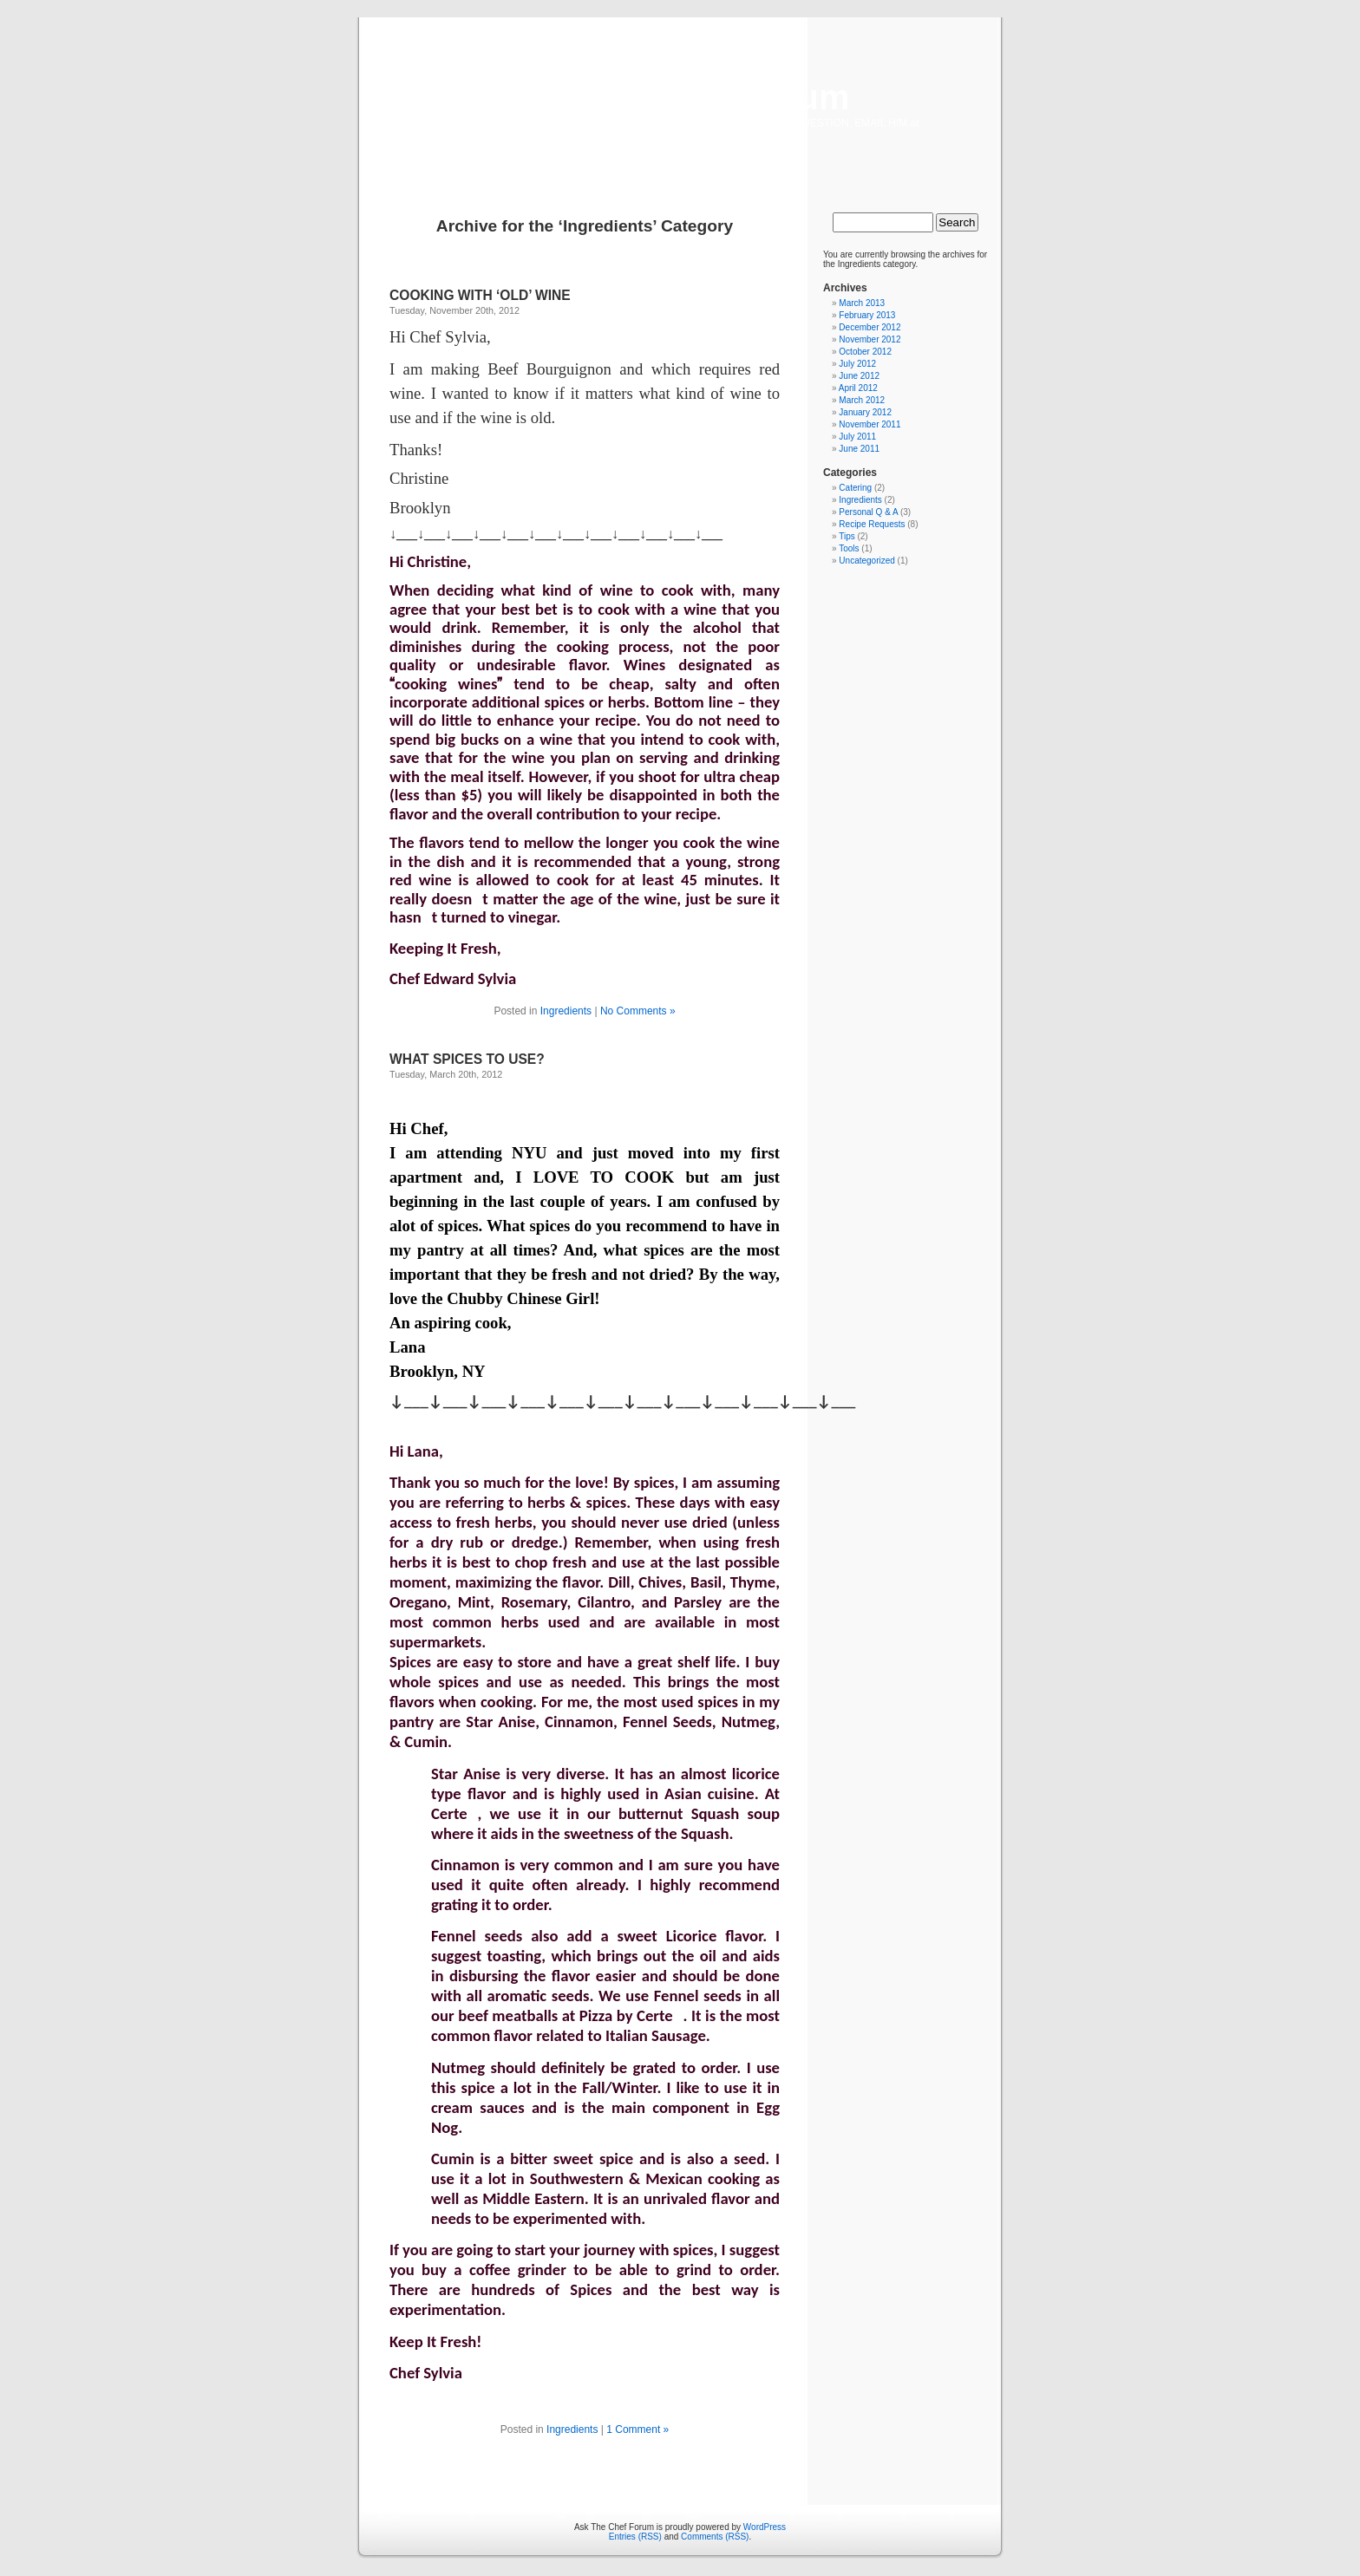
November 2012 (869, 339)
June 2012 (859, 376)
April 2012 (858, 388)
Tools (849, 548)
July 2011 (857, 436)
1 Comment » (637, 2429)
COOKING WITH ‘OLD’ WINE (480, 295)
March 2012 (862, 400)
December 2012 (869, 327)
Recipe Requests (872, 524)
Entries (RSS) (635, 2536)
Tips (847, 536)
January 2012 (865, 412)
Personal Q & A (868, 512)
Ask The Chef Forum (679, 97)
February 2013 (867, 315)
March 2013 (862, 303)
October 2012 (865, 351)
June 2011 (859, 448)
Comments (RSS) (715, 2536)
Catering (855, 487)
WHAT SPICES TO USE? (467, 1059)
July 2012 (857, 363)
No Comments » (638, 1011)
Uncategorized (866, 560)
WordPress (764, 2527)
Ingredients (566, 1011)
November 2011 (869, 424)
